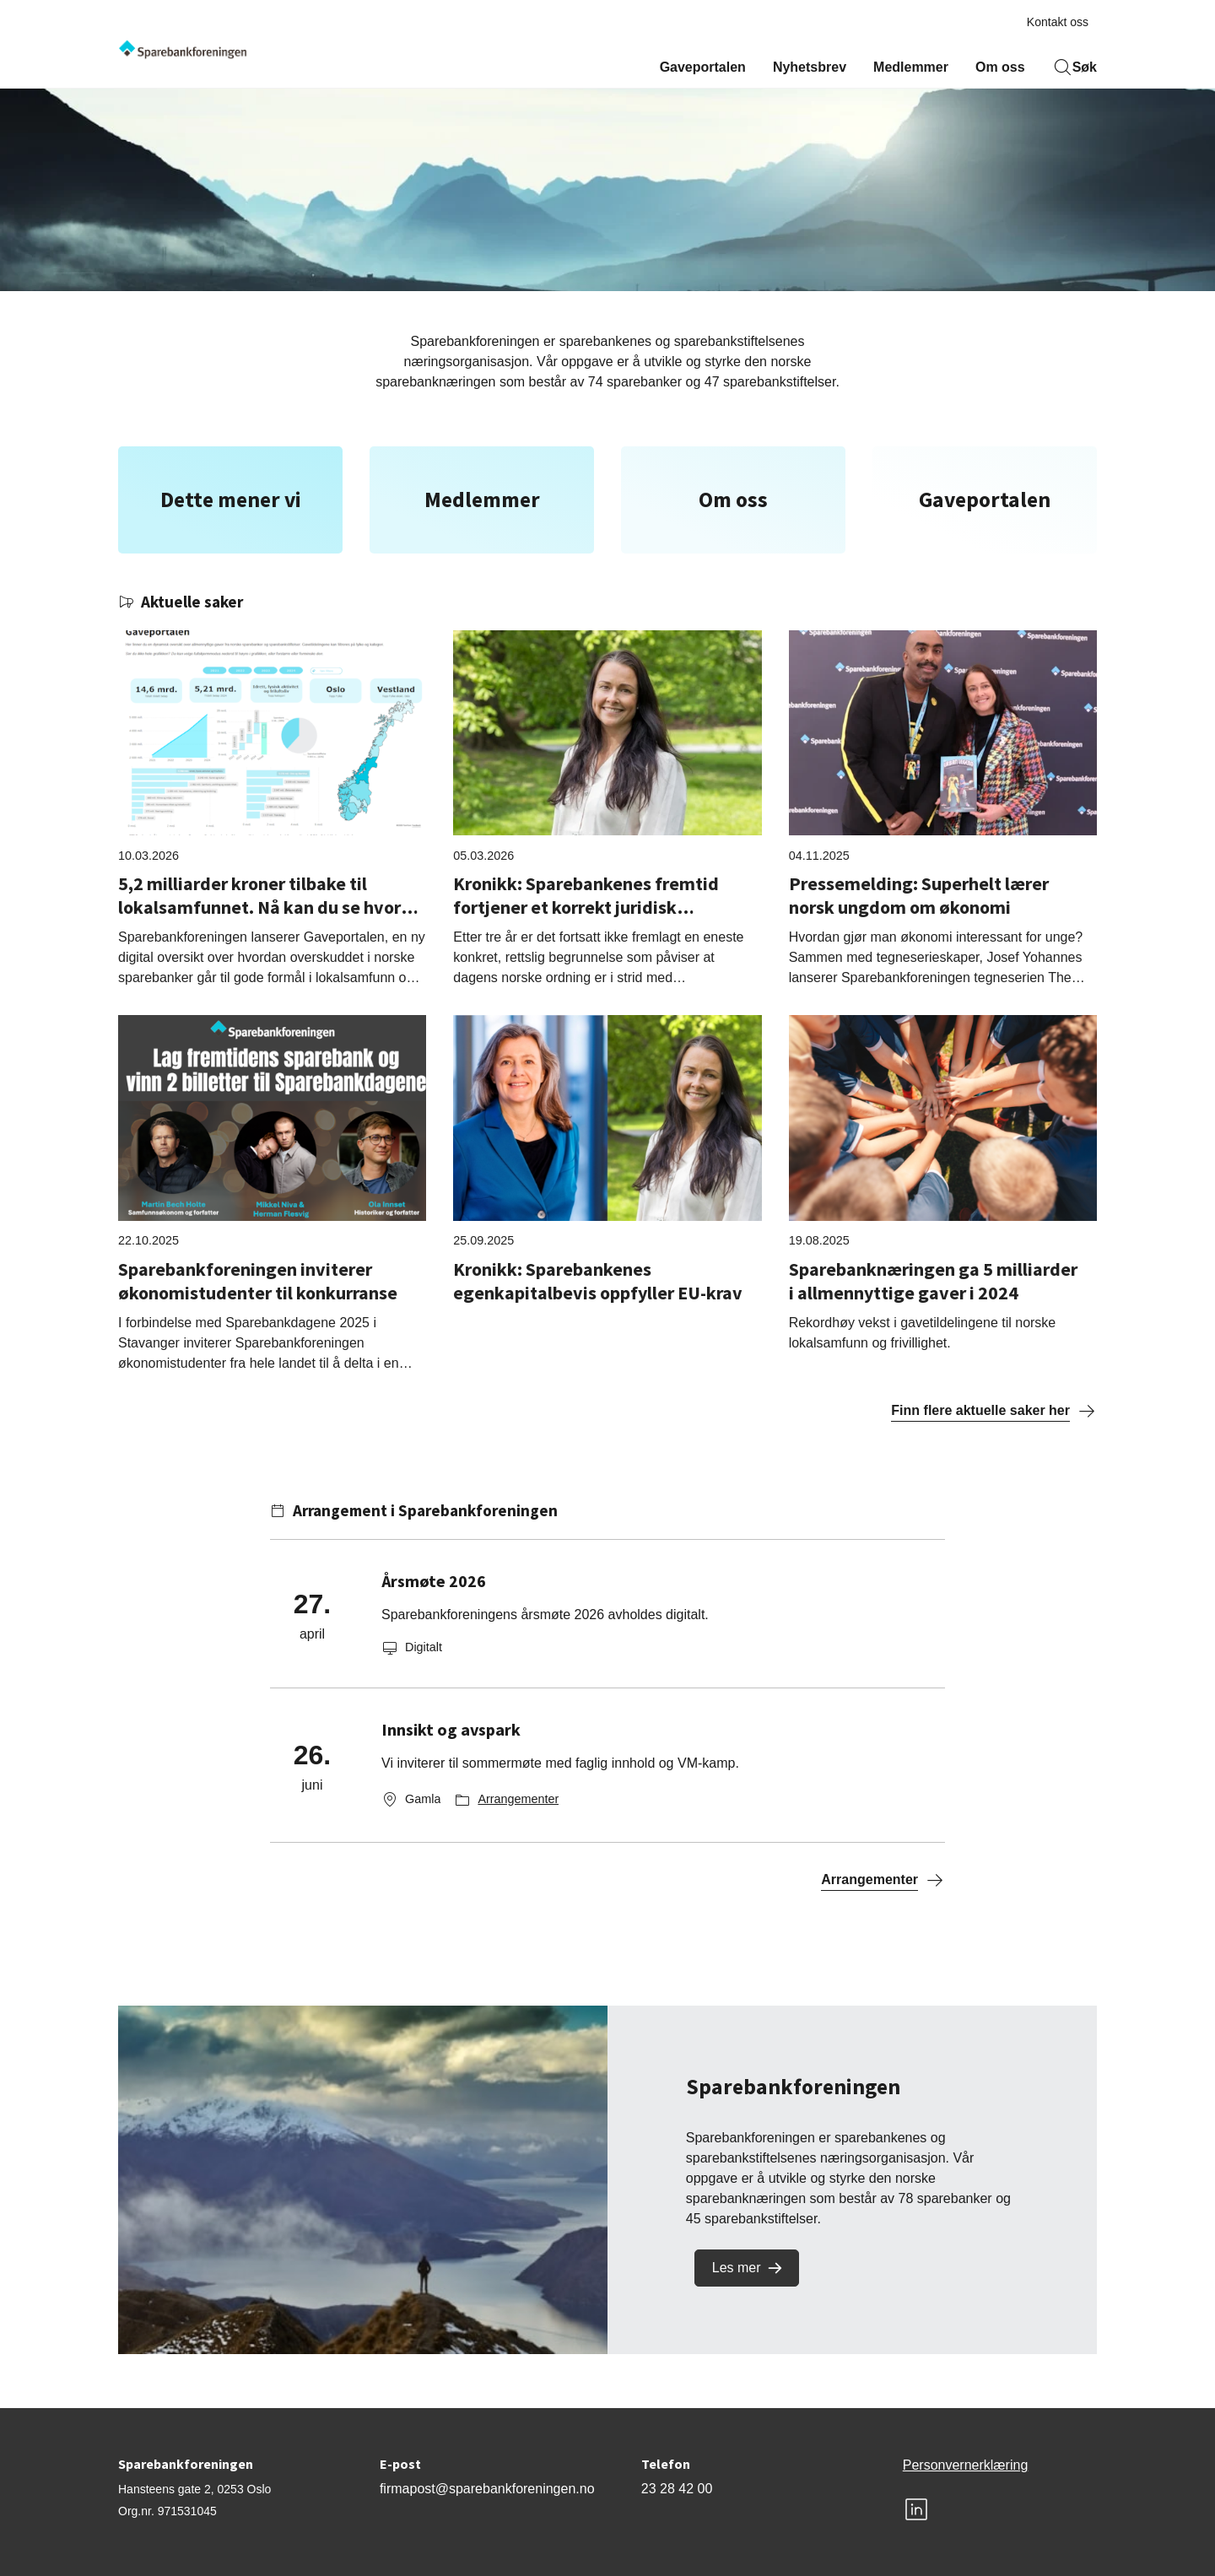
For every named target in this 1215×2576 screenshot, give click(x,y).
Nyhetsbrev (809, 67)
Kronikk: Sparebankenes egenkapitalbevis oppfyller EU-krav (597, 1280)
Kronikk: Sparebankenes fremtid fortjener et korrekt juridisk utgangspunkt (586, 907)
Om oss (1000, 67)
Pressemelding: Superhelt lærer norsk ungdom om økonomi (919, 895)
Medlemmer (910, 67)
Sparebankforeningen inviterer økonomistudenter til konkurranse (257, 1280)
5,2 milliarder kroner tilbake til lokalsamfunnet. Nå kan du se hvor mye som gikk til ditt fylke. (259, 907)
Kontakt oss (1057, 22)
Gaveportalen (703, 67)
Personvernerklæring (966, 2465)
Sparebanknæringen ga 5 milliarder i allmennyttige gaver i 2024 (933, 1280)
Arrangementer (518, 1799)
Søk (1074, 67)
